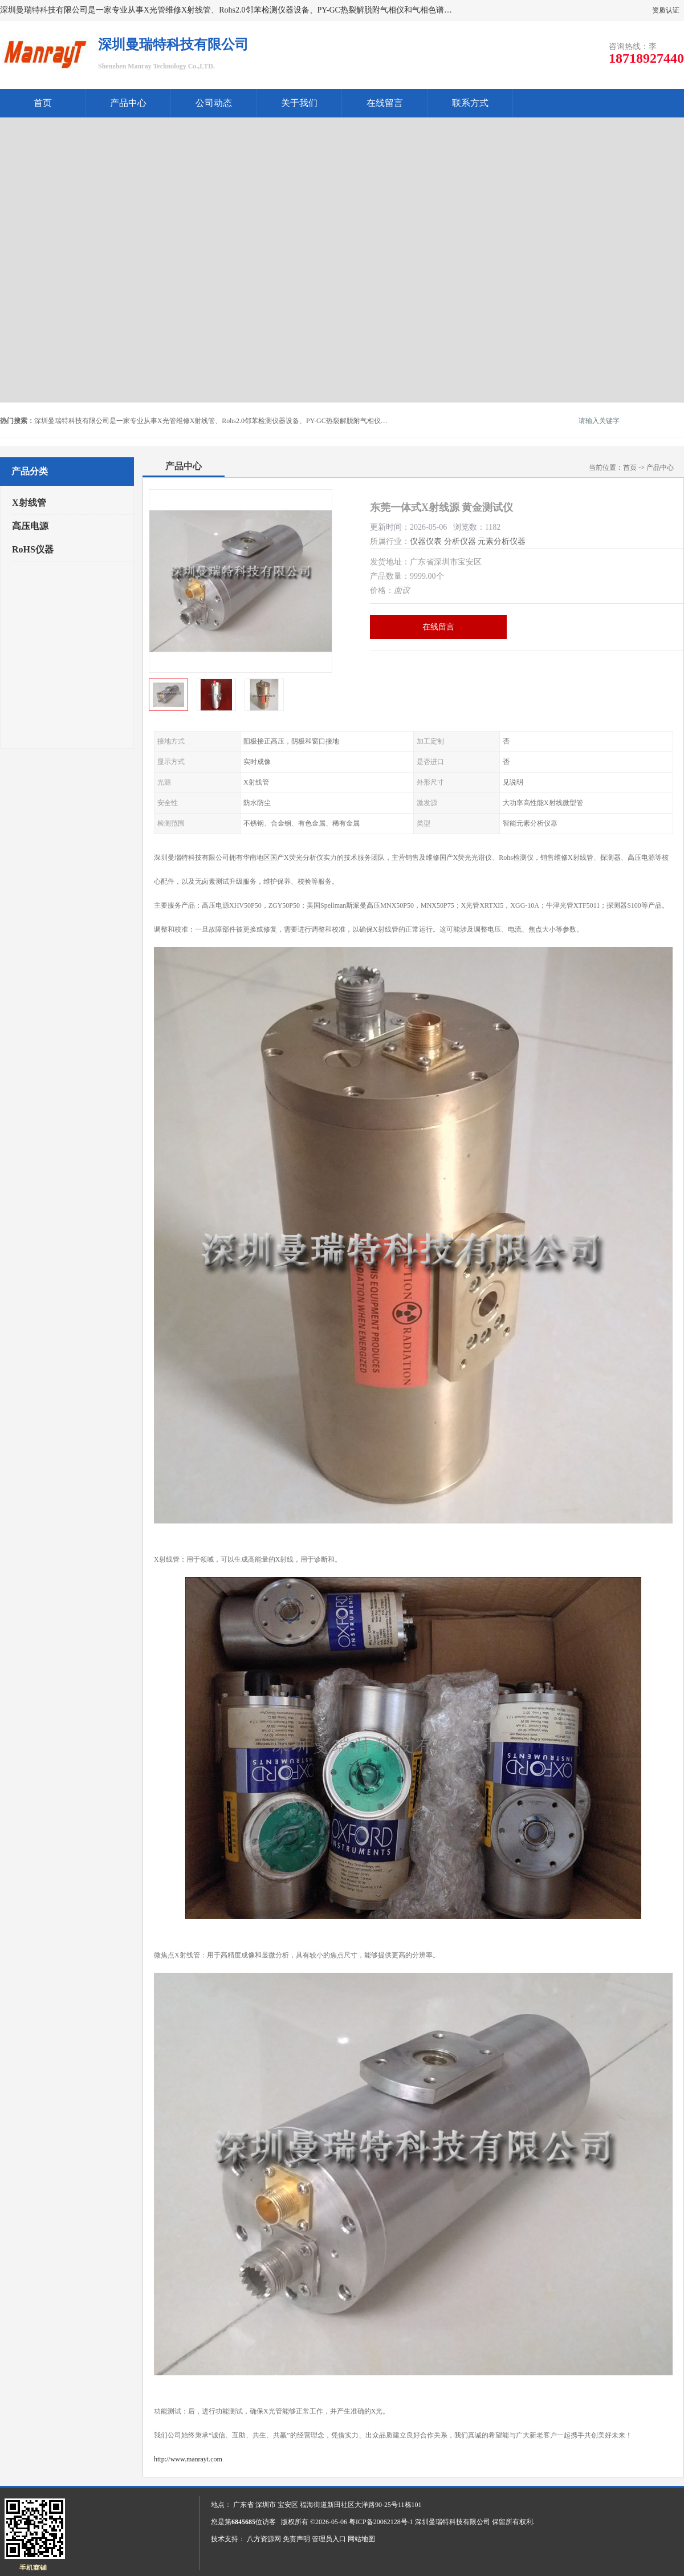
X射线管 (29, 502)
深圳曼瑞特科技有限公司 (452, 2522)
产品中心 (128, 103)
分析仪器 (460, 541)
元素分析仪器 (502, 541)
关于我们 (299, 103)
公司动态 (214, 103)
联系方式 (470, 103)
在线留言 (385, 103)
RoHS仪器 (33, 549)
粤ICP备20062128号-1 (381, 2522)
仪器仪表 (426, 541)
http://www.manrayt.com (188, 2459)
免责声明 (296, 2539)
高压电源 (30, 526)
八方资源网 (264, 2539)
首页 (43, 103)
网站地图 (361, 2539)
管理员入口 (329, 2539)
